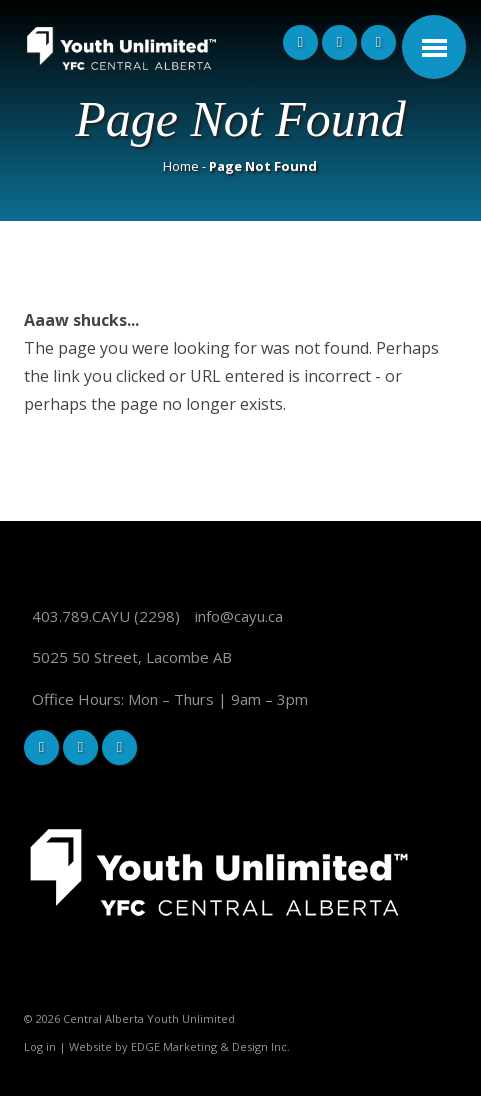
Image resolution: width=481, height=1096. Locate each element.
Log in (40, 1046)
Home (181, 166)
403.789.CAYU (81, 616)
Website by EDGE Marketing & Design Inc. (179, 1046)
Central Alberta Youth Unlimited (149, 1018)
